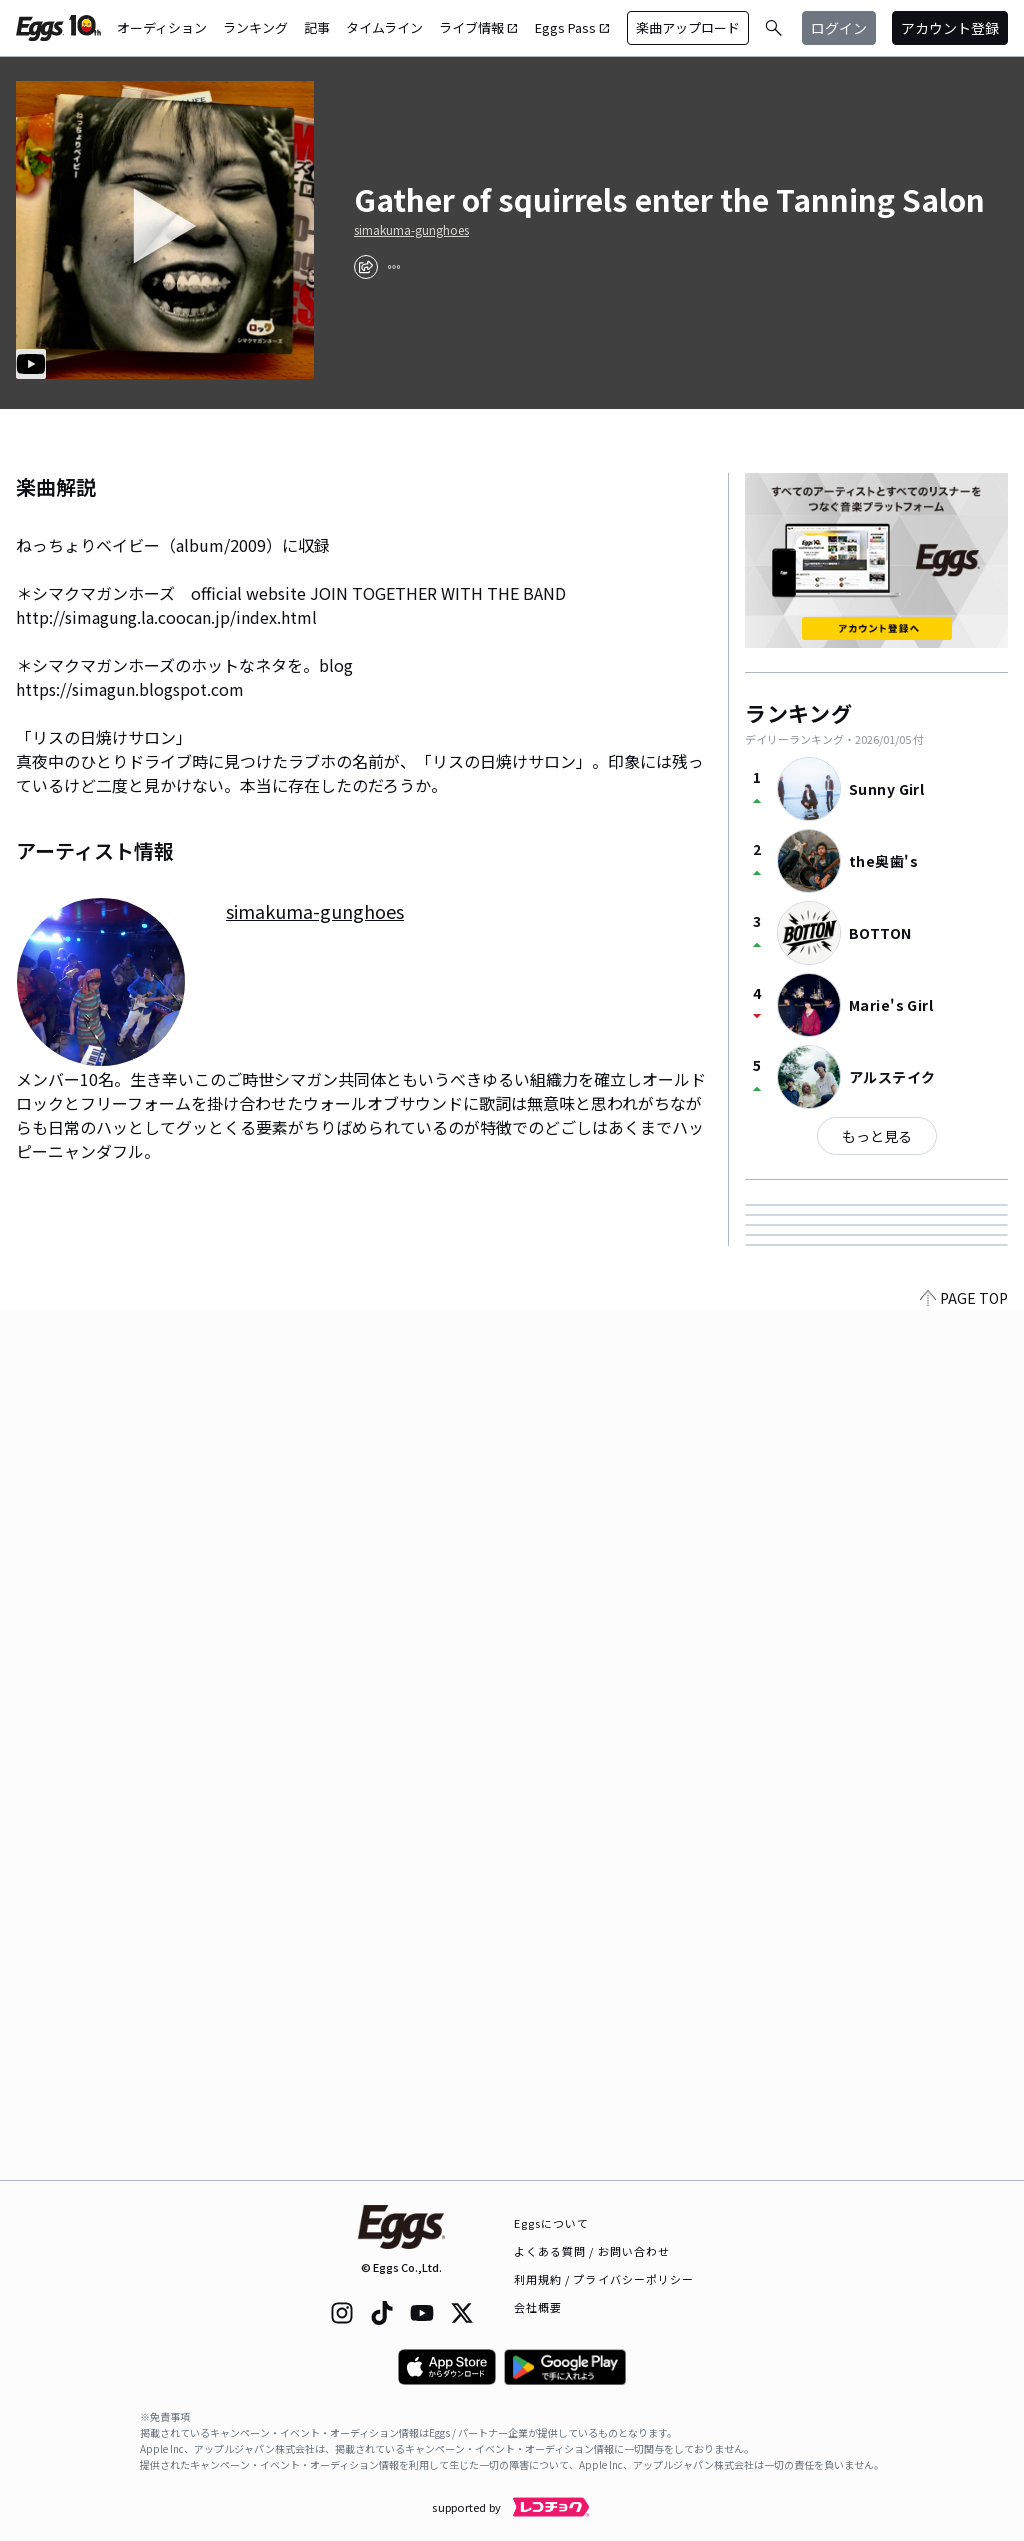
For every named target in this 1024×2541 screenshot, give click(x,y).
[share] (366, 267)
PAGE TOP (964, 2168)
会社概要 (538, 2307)
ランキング (255, 27)
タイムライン (384, 27)
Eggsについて (552, 2223)
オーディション (162, 27)
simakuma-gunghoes (411, 230)
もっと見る (877, 1136)
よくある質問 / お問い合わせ (592, 2251)
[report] (394, 267)
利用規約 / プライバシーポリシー (604, 2279)
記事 (317, 27)
